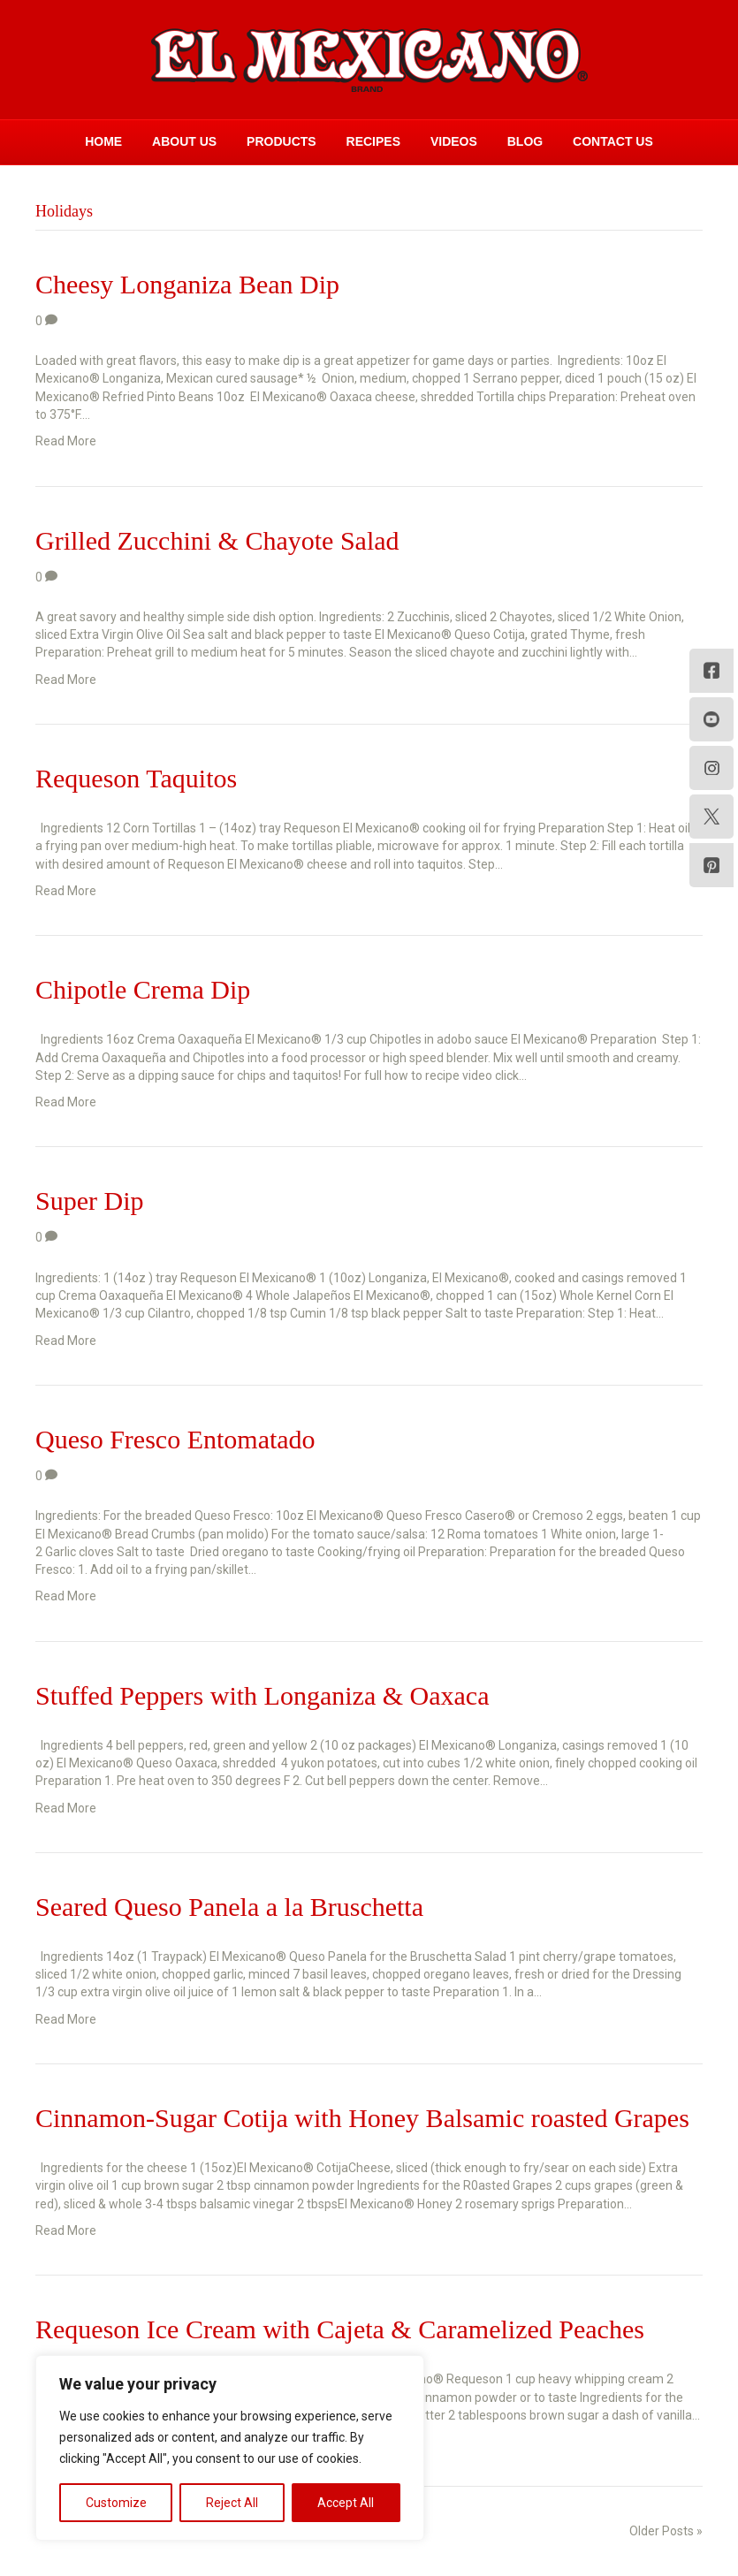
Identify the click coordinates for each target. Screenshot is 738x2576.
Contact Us (613, 141)
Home (103, 141)
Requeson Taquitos (136, 778)
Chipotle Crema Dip (142, 989)
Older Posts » (666, 2531)
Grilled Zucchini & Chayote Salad (217, 540)
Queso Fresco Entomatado (175, 1439)
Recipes (373, 141)
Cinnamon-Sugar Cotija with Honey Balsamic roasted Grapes (362, 2117)
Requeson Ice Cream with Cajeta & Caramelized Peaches (339, 2329)
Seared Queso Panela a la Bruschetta (229, 1906)
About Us (184, 141)
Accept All (345, 2503)
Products (281, 141)
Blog (525, 141)
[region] (229, 2448)
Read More (65, 441)
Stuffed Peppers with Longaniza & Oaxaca (262, 1695)
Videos (453, 141)
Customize (116, 2503)
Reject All (232, 2503)
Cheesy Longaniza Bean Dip (187, 284)
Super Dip (89, 1200)
